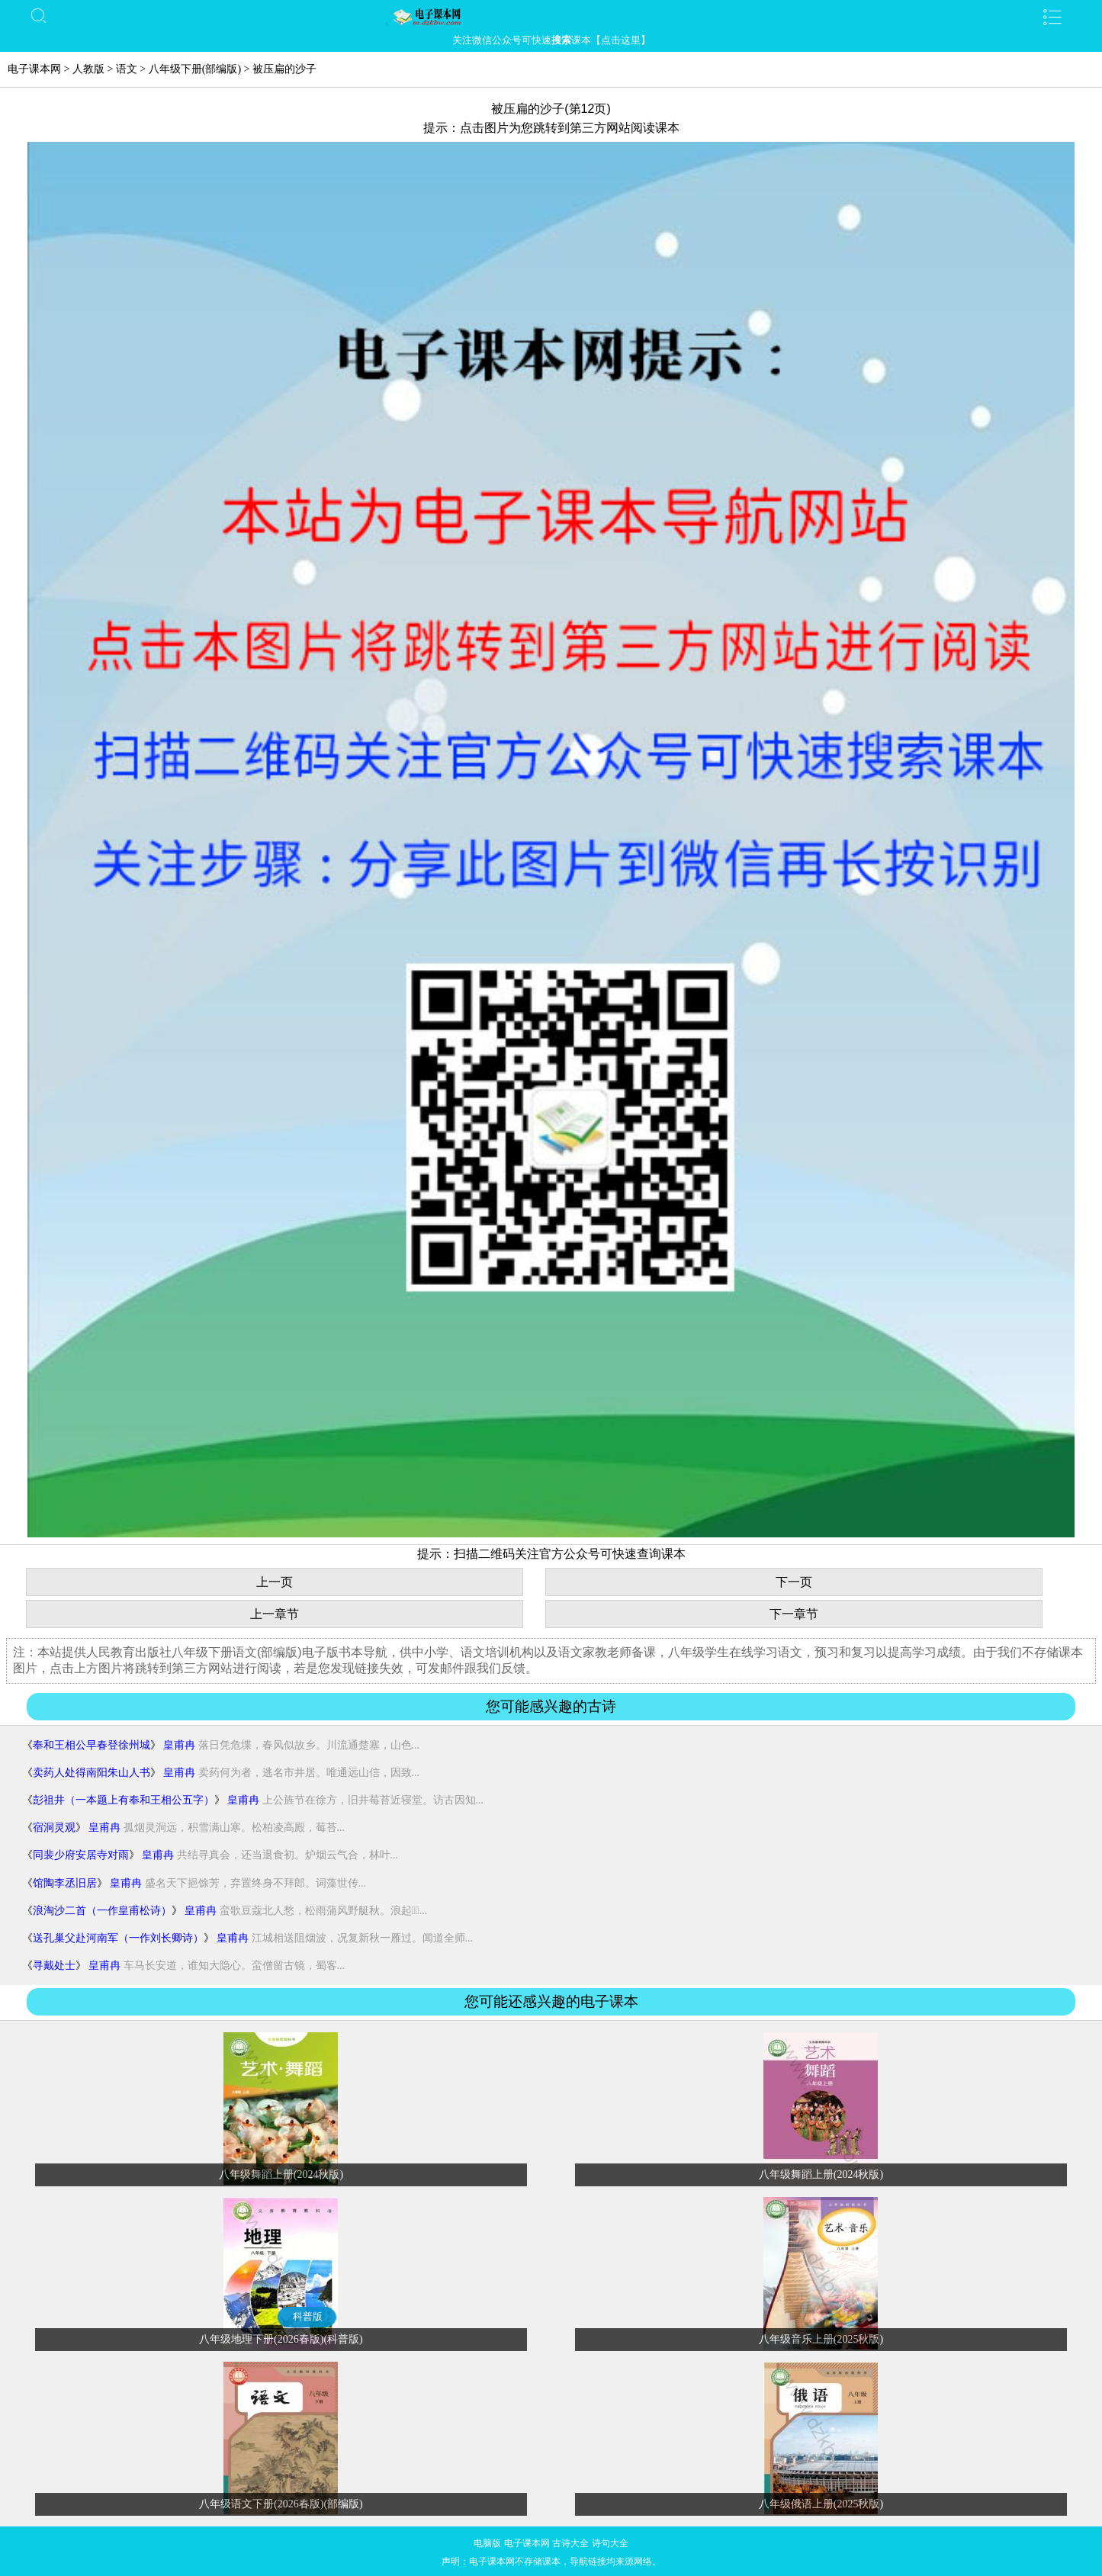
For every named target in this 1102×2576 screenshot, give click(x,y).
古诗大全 (570, 2543)
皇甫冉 (179, 1745)
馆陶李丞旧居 (65, 1883)
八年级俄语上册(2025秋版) (821, 2504)
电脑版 (487, 2543)
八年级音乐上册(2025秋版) (821, 2339)
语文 (126, 69)
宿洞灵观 (54, 1827)
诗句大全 (610, 2543)
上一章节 (274, 1614)
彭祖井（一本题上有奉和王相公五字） (123, 1800)
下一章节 (793, 1614)
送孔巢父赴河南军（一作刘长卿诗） (118, 1938)
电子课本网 (34, 69)
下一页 (794, 1581)
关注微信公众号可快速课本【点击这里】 (551, 40)
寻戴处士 (54, 1965)
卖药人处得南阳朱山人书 (91, 1772)
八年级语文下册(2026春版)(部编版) (281, 2504)
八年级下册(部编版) (195, 69)
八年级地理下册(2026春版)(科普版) (281, 2339)
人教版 (88, 69)
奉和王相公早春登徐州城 (91, 1745)
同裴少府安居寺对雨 (81, 1855)
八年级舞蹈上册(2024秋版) (281, 2174)
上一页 (274, 1581)
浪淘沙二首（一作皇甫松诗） (102, 1910)
